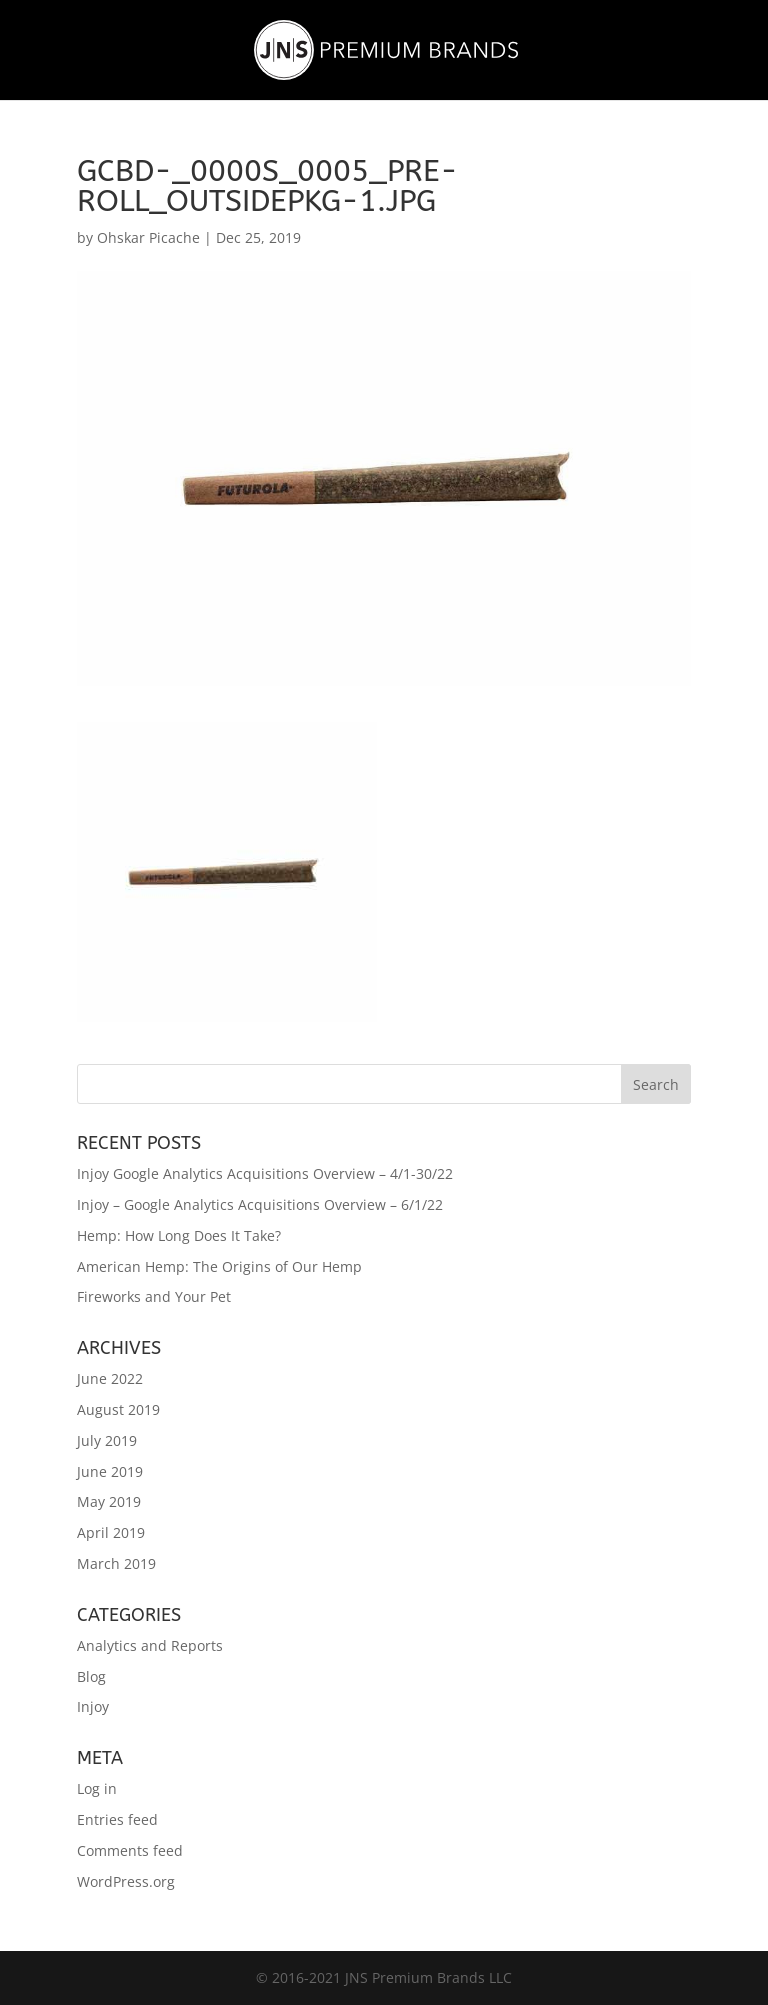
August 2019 (118, 1409)
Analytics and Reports (150, 1645)
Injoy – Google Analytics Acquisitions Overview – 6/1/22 (260, 1204)
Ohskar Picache (148, 237)
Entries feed (117, 1819)
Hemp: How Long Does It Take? (179, 1235)
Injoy (93, 1706)
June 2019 (110, 1471)
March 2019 (116, 1563)
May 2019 (109, 1501)
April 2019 (111, 1532)
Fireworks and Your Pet (154, 1296)
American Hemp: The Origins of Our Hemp (219, 1266)
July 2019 (107, 1440)
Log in (97, 1788)
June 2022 (110, 1378)
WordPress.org (126, 1881)
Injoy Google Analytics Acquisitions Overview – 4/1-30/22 (265, 1173)
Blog (91, 1676)
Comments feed (130, 1850)
